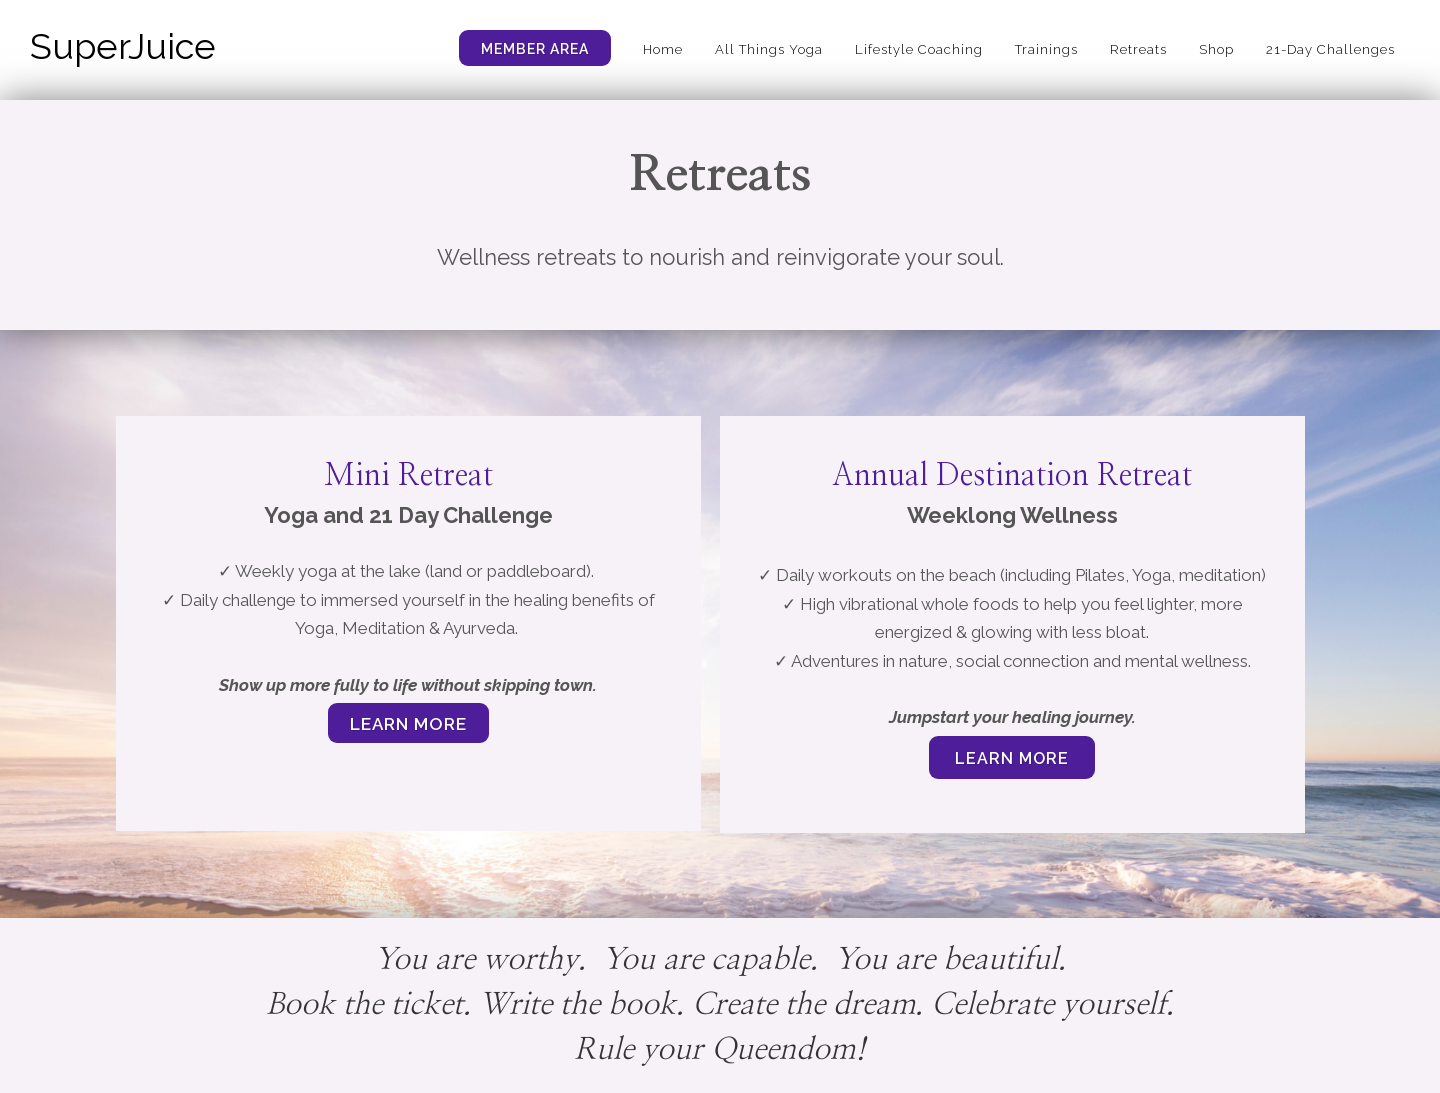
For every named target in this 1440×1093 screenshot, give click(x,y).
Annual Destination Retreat (1012, 476)
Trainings (1046, 49)
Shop (1216, 49)
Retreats (1138, 49)
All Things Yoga (769, 49)
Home (663, 49)
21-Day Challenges (1330, 49)
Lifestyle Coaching (919, 49)
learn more (1012, 758)
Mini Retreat (408, 476)
